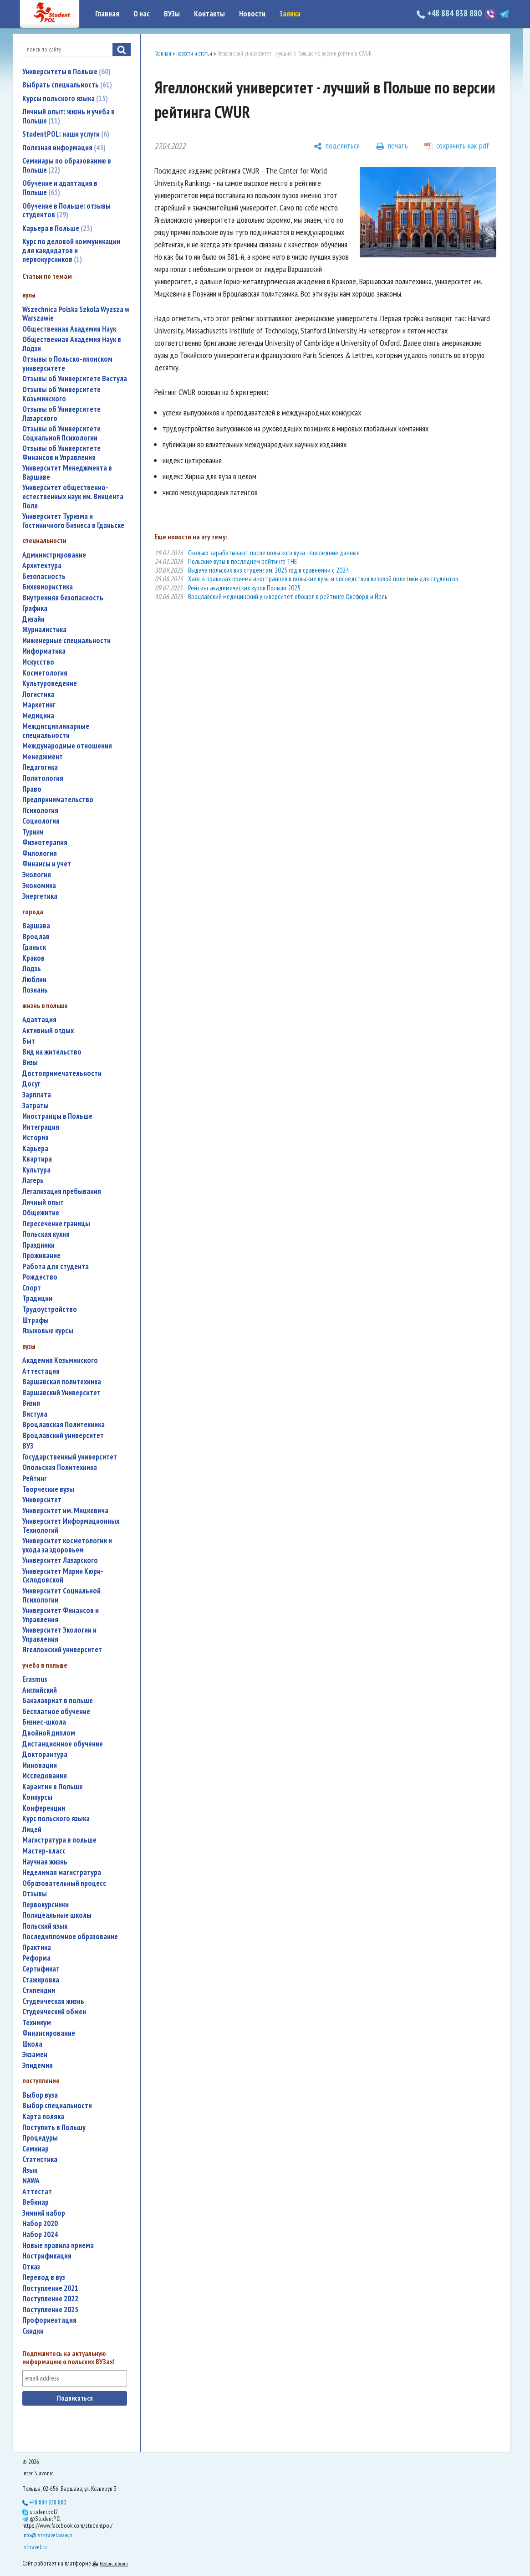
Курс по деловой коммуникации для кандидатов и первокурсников (71, 250)
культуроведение (49, 683)
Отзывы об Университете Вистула (74, 379)
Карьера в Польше (57, 228)
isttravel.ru (34, 2547)
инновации (39, 1765)
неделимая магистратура (61, 1872)
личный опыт (43, 1202)
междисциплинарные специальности (55, 731)
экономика (39, 886)
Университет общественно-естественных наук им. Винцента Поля (72, 496)
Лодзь (31, 968)
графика (34, 608)
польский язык (44, 1926)
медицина (38, 716)
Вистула (34, 1414)
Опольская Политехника (59, 1467)
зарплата (36, 1095)
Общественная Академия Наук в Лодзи (71, 344)
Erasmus (34, 1679)
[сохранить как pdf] (456, 146)
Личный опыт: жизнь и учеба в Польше (68, 116)
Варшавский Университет (61, 1393)
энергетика (39, 896)
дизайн (33, 619)
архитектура (41, 565)
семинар (35, 2149)
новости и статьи (194, 53)
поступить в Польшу (54, 2127)
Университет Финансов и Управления (60, 1615)
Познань (35, 990)
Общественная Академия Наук (69, 329)
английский (39, 1690)
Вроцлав (36, 937)
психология (40, 810)
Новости (252, 14)
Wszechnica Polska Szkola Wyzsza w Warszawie (75, 314)
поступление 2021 (50, 2288)
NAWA (31, 2181)
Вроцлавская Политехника (63, 1424)
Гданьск (34, 947)
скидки (33, 2331)
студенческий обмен (54, 2012)
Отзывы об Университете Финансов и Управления (61, 453)
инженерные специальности (66, 640)
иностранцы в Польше (57, 1116)
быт (28, 1041)
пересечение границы (56, 1224)
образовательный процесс (64, 1883)
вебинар (35, 2202)
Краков (33, 958)
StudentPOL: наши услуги (65, 134)
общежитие (40, 1213)
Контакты (209, 14)
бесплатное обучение (56, 1711)
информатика (44, 651)
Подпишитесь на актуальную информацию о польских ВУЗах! (68, 2357)
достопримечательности (62, 1073)
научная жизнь (44, 1862)
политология (42, 778)
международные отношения (67, 746)
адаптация (39, 1019)
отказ (31, 2267)
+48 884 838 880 (450, 13)
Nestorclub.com (114, 2563)
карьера (35, 1148)
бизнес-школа (44, 1722)
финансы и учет (46, 864)
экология (36, 875)
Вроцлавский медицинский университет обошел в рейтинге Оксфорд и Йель (287, 596)
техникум (36, 2023)
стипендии (38, 1990)
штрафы (35, 1320)
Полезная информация (64, 148)
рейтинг (34, 1478)
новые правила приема (58, 2245)
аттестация (41, 1371)
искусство (38, 662)
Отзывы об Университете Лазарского (61, 414)
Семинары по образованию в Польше (66, 165)
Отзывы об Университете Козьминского (61, 394)
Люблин (34, 979)
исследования (44, 1776)
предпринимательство (57, 799)
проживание (41, 1255)
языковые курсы (47, 1331)
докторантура (44, 1754)
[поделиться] (336, 146)
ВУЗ (27, 1446)
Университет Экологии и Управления (59, 1634)
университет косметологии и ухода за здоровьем (67, 1545)
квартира (37, 1159)
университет (41, 1500)
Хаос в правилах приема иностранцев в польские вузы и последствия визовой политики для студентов (323, 578)
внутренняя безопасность (62, 598)
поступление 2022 (50, 2299)
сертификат (41, 1969)
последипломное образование (70, 1936)
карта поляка (43, 2116)
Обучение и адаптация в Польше (59, 187)
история (35, 1137)
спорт (31, 1288)
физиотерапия (44, 842)
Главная (107, 14)
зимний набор (43, 2213)
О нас (141, 14)
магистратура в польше (59, 1840)
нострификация (46, 2256)
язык (29, 2170)
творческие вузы (48, 1489)
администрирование (54, 555)
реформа (36, 1958)
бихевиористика (47, 587)
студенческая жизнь (53, 2001)
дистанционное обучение (62, 1744)
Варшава (36, 926)
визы (30, 1062)
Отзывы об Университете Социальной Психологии (61, 433)
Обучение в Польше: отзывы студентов (66, 210)
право (31, 789)
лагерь (33, 1180)
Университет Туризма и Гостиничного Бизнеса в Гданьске (73, 521)
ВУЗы (172, 14)
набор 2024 (40, 2234)
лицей (31, 1829)
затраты (35, 1106)
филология (39, 853)
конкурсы (37, 1797)
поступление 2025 (50, 2310)
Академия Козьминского (60, 1360)
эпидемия (37, 2065)
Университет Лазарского (60, 1560)
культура (36, 1170)
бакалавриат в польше (57, 1700)
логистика (38, 694)
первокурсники (45, 1905)
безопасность (44, 576)
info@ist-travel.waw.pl (48, 2535)
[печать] (392, 146)
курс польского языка (56, 1818)
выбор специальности (57, 2105)
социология (41, 821)
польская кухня (46, 1234)
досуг (31, 1084)
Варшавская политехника (61, 1382)
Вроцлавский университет (63, 1435)
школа (32, 2044)
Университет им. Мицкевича (65, 1511)
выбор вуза (40, 2095)
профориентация (49, 2320)
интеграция (40, 1127)
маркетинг (39, 705)
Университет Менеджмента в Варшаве (67, 472)
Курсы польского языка (65, 98)
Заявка (290, 14)
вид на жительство (52, 1052)
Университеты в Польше (66, 72)
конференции (43, 1808)
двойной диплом (48, 1733)
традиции (37, 1298)
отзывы (34, 1894)
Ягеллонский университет (62, 1649)
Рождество (39, 1277)
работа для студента (55, 1266)
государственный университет (69, 1457)
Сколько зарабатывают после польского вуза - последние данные (274, 552)
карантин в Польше (52, 1787)
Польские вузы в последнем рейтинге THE (242, 561)
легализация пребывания (61, 1191)
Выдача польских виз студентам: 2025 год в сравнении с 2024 (268, 570)
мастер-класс (44, 1851)
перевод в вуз (43, 2277)
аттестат (37, 2192)
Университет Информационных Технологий (70, 1525)
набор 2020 (40, 2223)
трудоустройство (49, 1309)
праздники (38, 1245)
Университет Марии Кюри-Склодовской (62, 1576)
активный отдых (48, 1030)
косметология (44, 673)
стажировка (40, 1980)
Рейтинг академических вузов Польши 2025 (244, 588)
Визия (31, 1403)
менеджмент (42, 757)
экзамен (34, 2054)
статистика (39, 2159)
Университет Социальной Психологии (61, 1595)
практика (36, 1947)
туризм (33, 832)
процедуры (40, 2138)
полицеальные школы (57, 1915)
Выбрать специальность (67, 85)
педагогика (40, 767)
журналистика (44, 630)
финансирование (48, 2033)
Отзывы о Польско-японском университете (67, 363)
